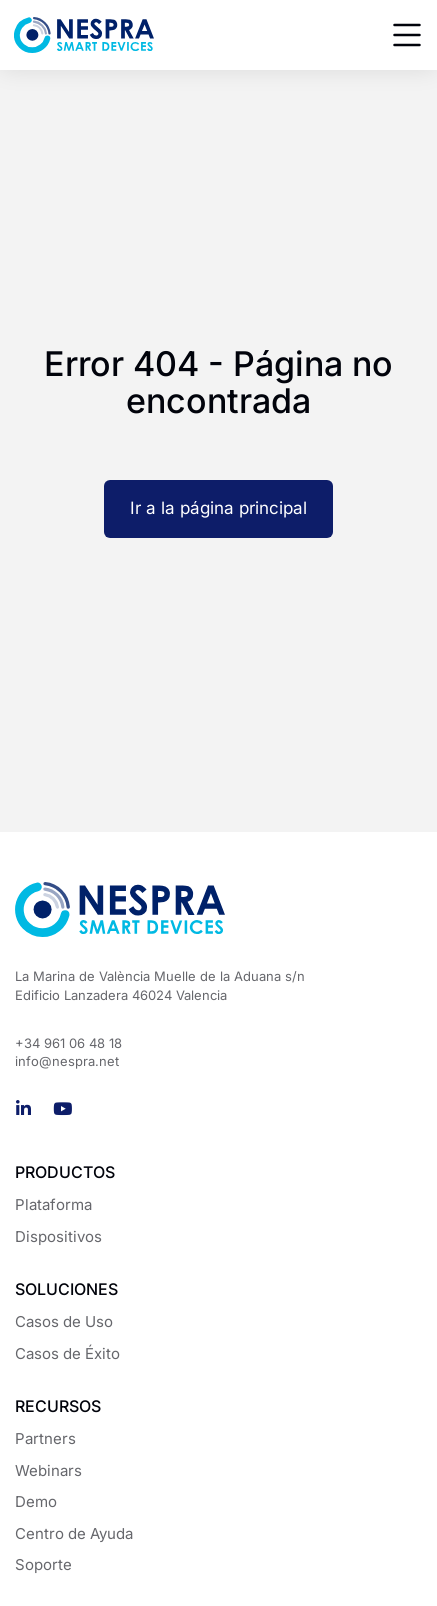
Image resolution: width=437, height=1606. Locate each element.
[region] (218, 1451)
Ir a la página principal (218, 508)
